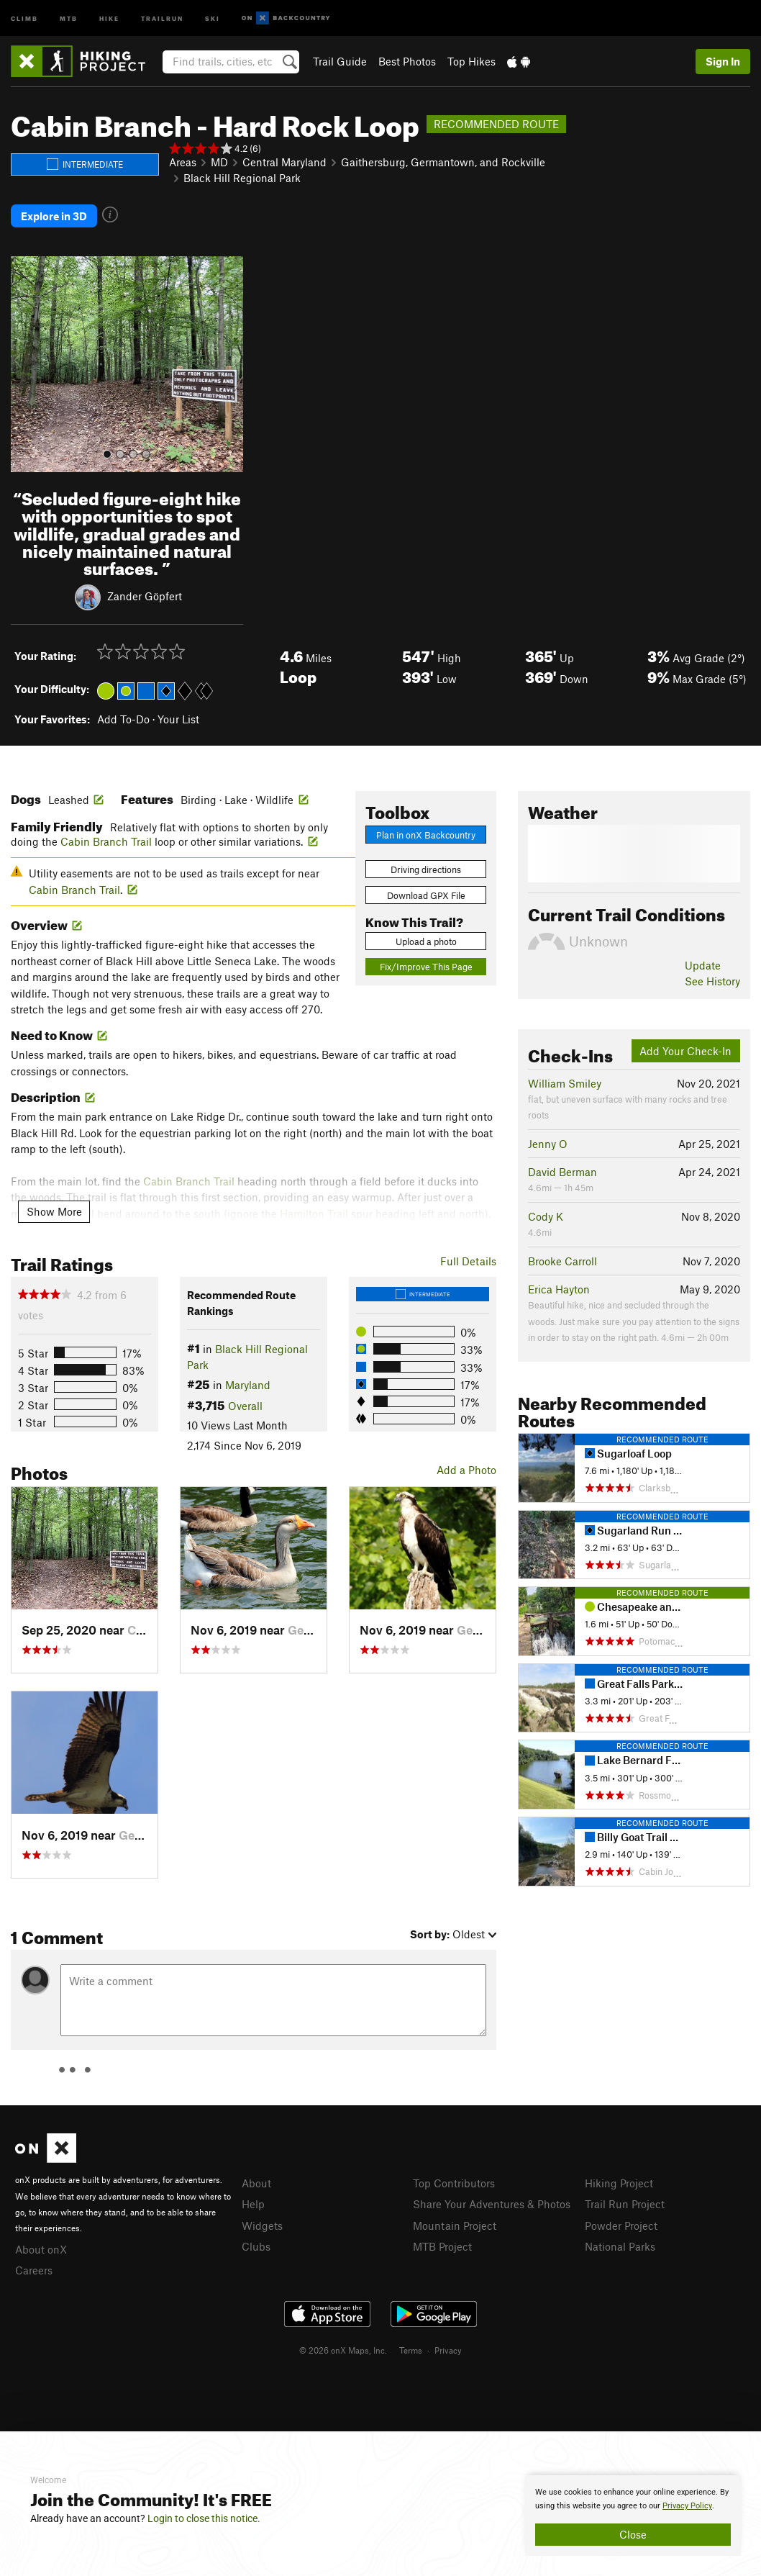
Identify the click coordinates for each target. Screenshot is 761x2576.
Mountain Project (454, 2225)
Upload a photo (426, 941)
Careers (34, 2270)
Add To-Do (123, 719)
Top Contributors (454, 2183)
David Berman (562, 1171)
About (256, 2183)
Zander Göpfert (144, 595)
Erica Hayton (559, 1289)
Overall (245, 1405)
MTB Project (442, 2246)
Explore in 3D (54, 215)
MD (219, 161)
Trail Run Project (625, 2203)
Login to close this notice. (203, 2518)
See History (712, 981)
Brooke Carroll (562, 1261)
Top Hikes (471, 61)
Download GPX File (426, 895)
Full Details (468, 1261)
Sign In (723, 61)
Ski (212, 17)
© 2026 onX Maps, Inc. (343, 2350)
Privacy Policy (687, 2506)
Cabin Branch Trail (106, 841)
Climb (24, 17)
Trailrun (162, 17)
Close (633, 2534)
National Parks (620, 2246)
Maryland (247, 1384)
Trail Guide (340, 61)
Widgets (262, 2225)
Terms (410, 2350)
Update (703, 965)
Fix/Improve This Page (426, 966)
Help (253, 2203)
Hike (109, 17)
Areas (182, 161)
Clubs (256, 2246)
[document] (633, 2515)
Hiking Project (619, 2183)
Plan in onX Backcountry (425, 835)
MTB (69, 17)
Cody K (545, 1216)
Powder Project (621, 2225)
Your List (178, 719)
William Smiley (564, 1083)
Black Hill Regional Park (242, 177)
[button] (25, 364)
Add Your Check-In (685, 1050)
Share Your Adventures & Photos (491, 2203)
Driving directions (426, 869)
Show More (54, 1211)
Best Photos (407, 61)
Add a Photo (466, 1469)
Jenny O (548, 1143)
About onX (41, 2249)
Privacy (448, 2350)
